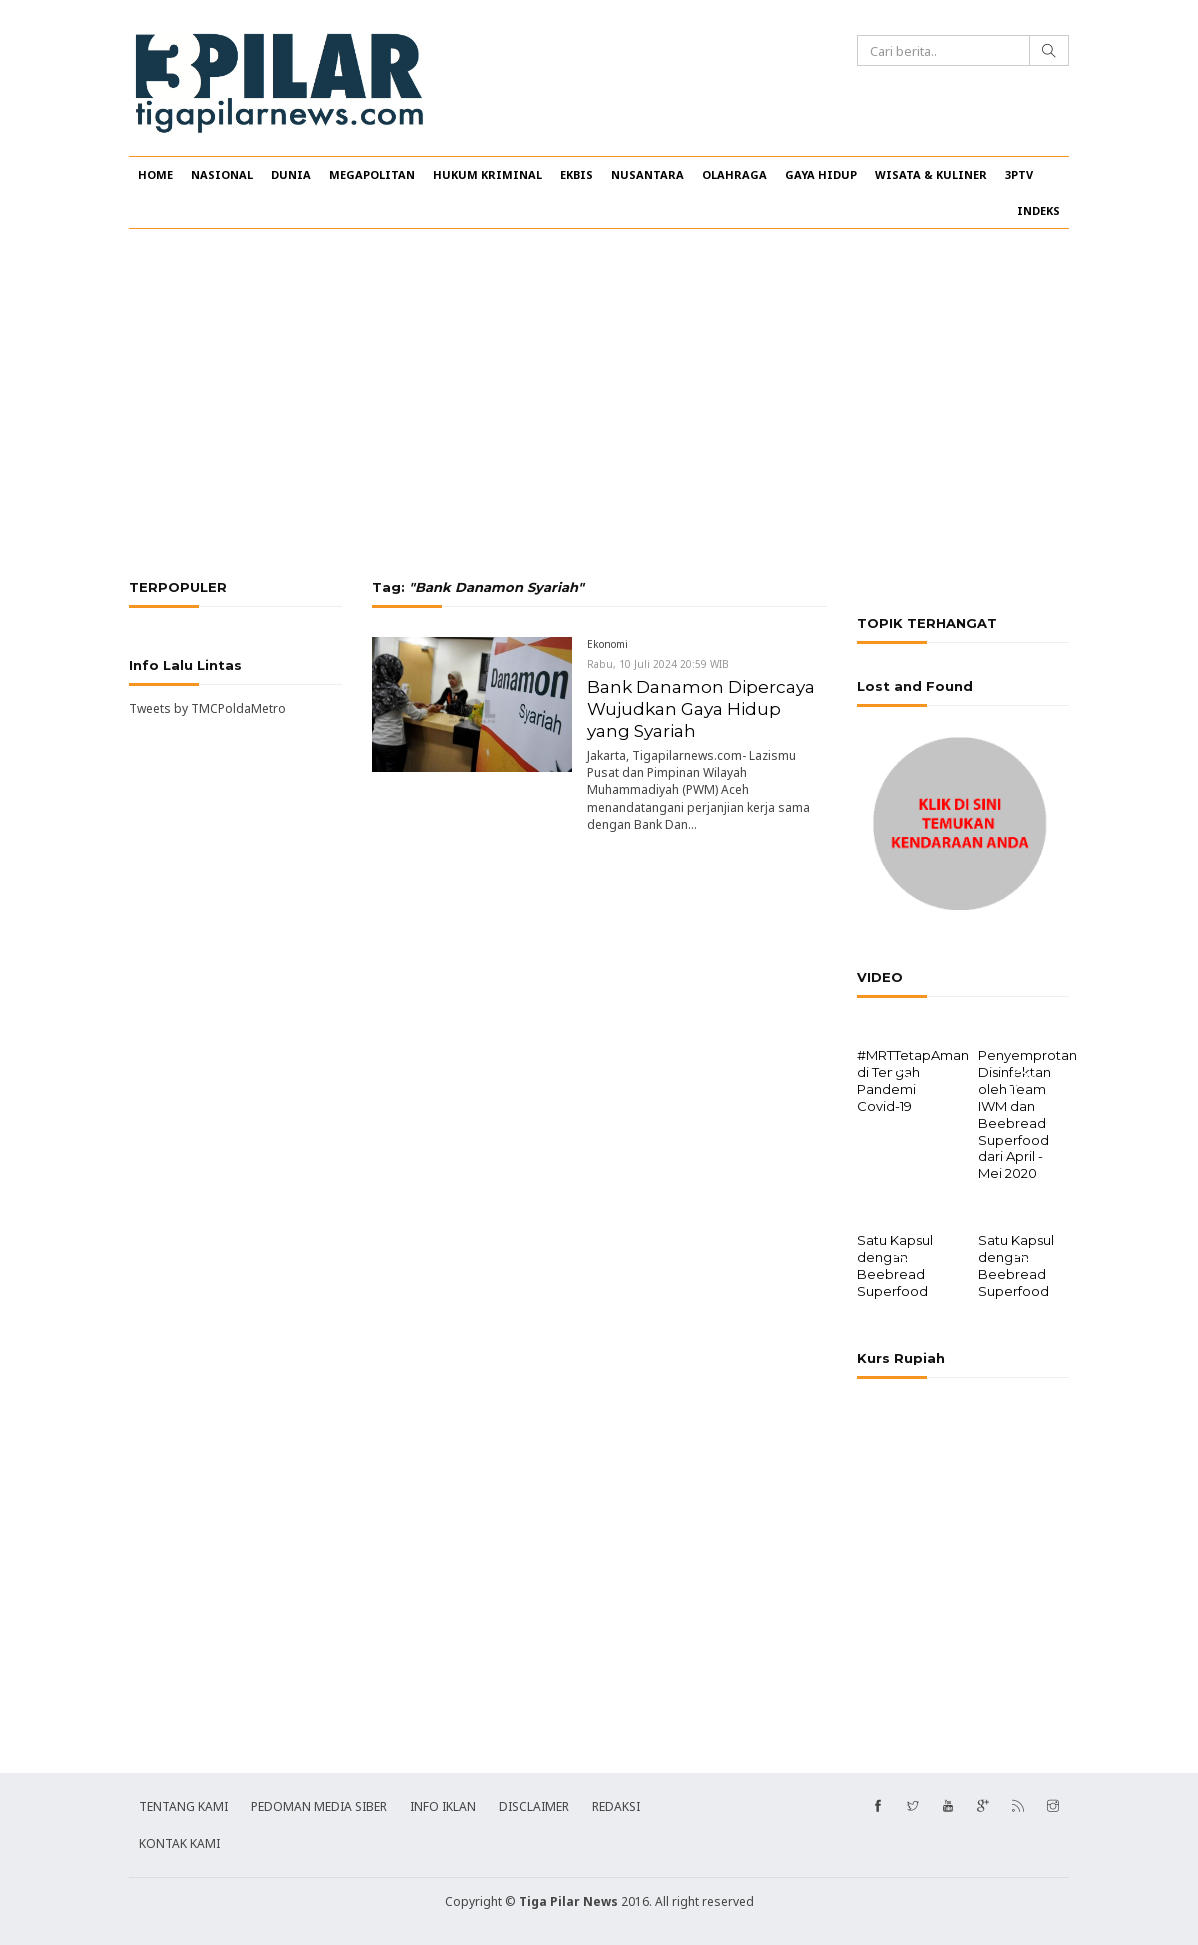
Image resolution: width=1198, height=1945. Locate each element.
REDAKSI (616, 1804)
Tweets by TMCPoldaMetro (207, 708)
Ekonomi (607, 644)
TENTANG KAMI (183, 1804)
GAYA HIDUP (821, 174)
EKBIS (576, 174)
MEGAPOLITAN (372, 174)
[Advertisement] (599, 404)
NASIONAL (222, 174)
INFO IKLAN (443, 1804)
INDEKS (1038, 210)
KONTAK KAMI (179, 1841)
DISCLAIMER (534, 1804)
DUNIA (291, 174)
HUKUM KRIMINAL (487, 174)
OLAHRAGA (734, 174)
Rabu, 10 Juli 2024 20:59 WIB (658, 664)
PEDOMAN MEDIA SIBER (319, 1804)
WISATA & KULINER (931, 174)
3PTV (1019, 174)
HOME (155, 174)
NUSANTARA (647, 174)
